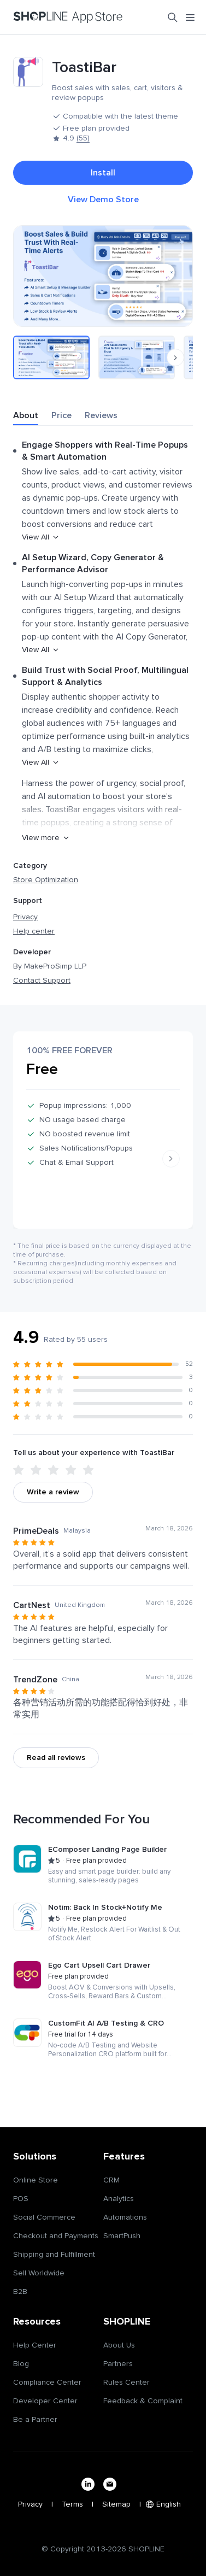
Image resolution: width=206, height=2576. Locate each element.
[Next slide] (171, 1158)
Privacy (25, 917)
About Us (119, 2345)
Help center (34, 931)
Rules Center (126, 2382)
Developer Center (45, 2401)
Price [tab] (61, 415)
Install (103, 172)
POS (20, 2199)
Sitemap (116, 2504)
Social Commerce (44, 2217)
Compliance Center (47, 2382)
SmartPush (121, 2236)
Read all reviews (56, 1758)
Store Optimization (45, 880)
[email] (109, 2484)
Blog (21, 2364)
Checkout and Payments (55, 2236)
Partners (118, 2364)
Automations (125, 2217)
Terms (72, 2504)
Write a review (53, 1492)
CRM (111, 2180)
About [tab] (25, 415)
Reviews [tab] (101, 415)
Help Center (34, 2345)
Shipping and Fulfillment (54, 2254)
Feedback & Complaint (143, 2401)
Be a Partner (35, 2420)
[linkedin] (88, 2484)
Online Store (35, 2180)
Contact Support (41, 980)
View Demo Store (103, 199)
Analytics (118, 2199)
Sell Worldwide (38, 2273)
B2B (20, 2292)
